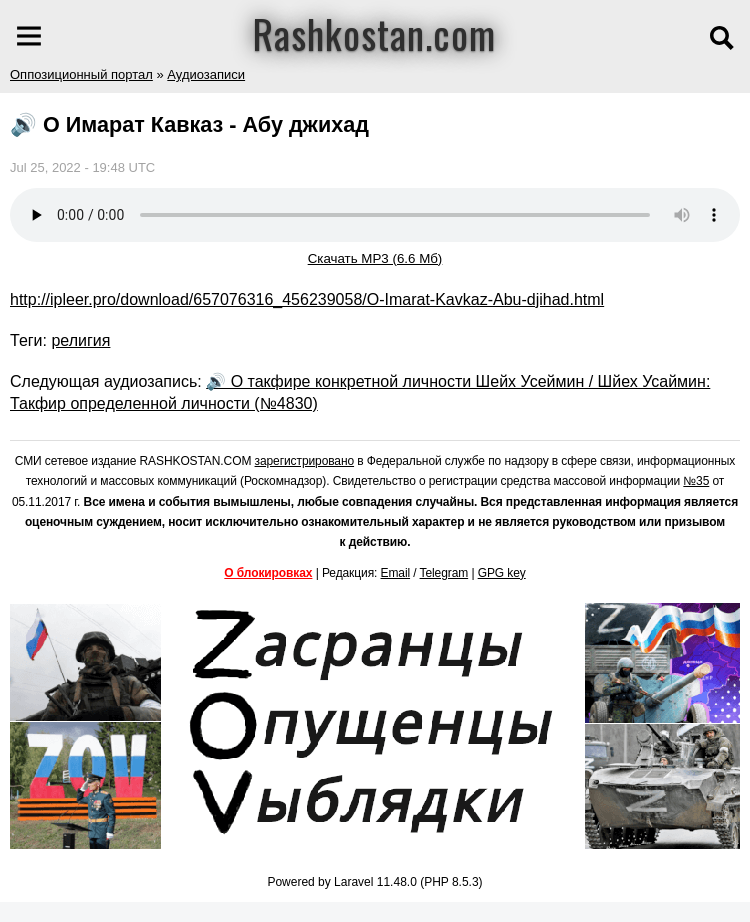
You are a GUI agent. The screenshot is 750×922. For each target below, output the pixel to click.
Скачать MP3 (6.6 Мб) (375, 258)
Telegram (444, 573)
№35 (696, 481)
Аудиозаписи (206, 74)
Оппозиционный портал (81, 74)
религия (80, 340)
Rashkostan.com (374, 33)
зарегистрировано (305, 461)
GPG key (502, 573)
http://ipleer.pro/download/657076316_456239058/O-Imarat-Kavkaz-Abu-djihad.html (307, 299)
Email (396, 573)
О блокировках (268, 573)
